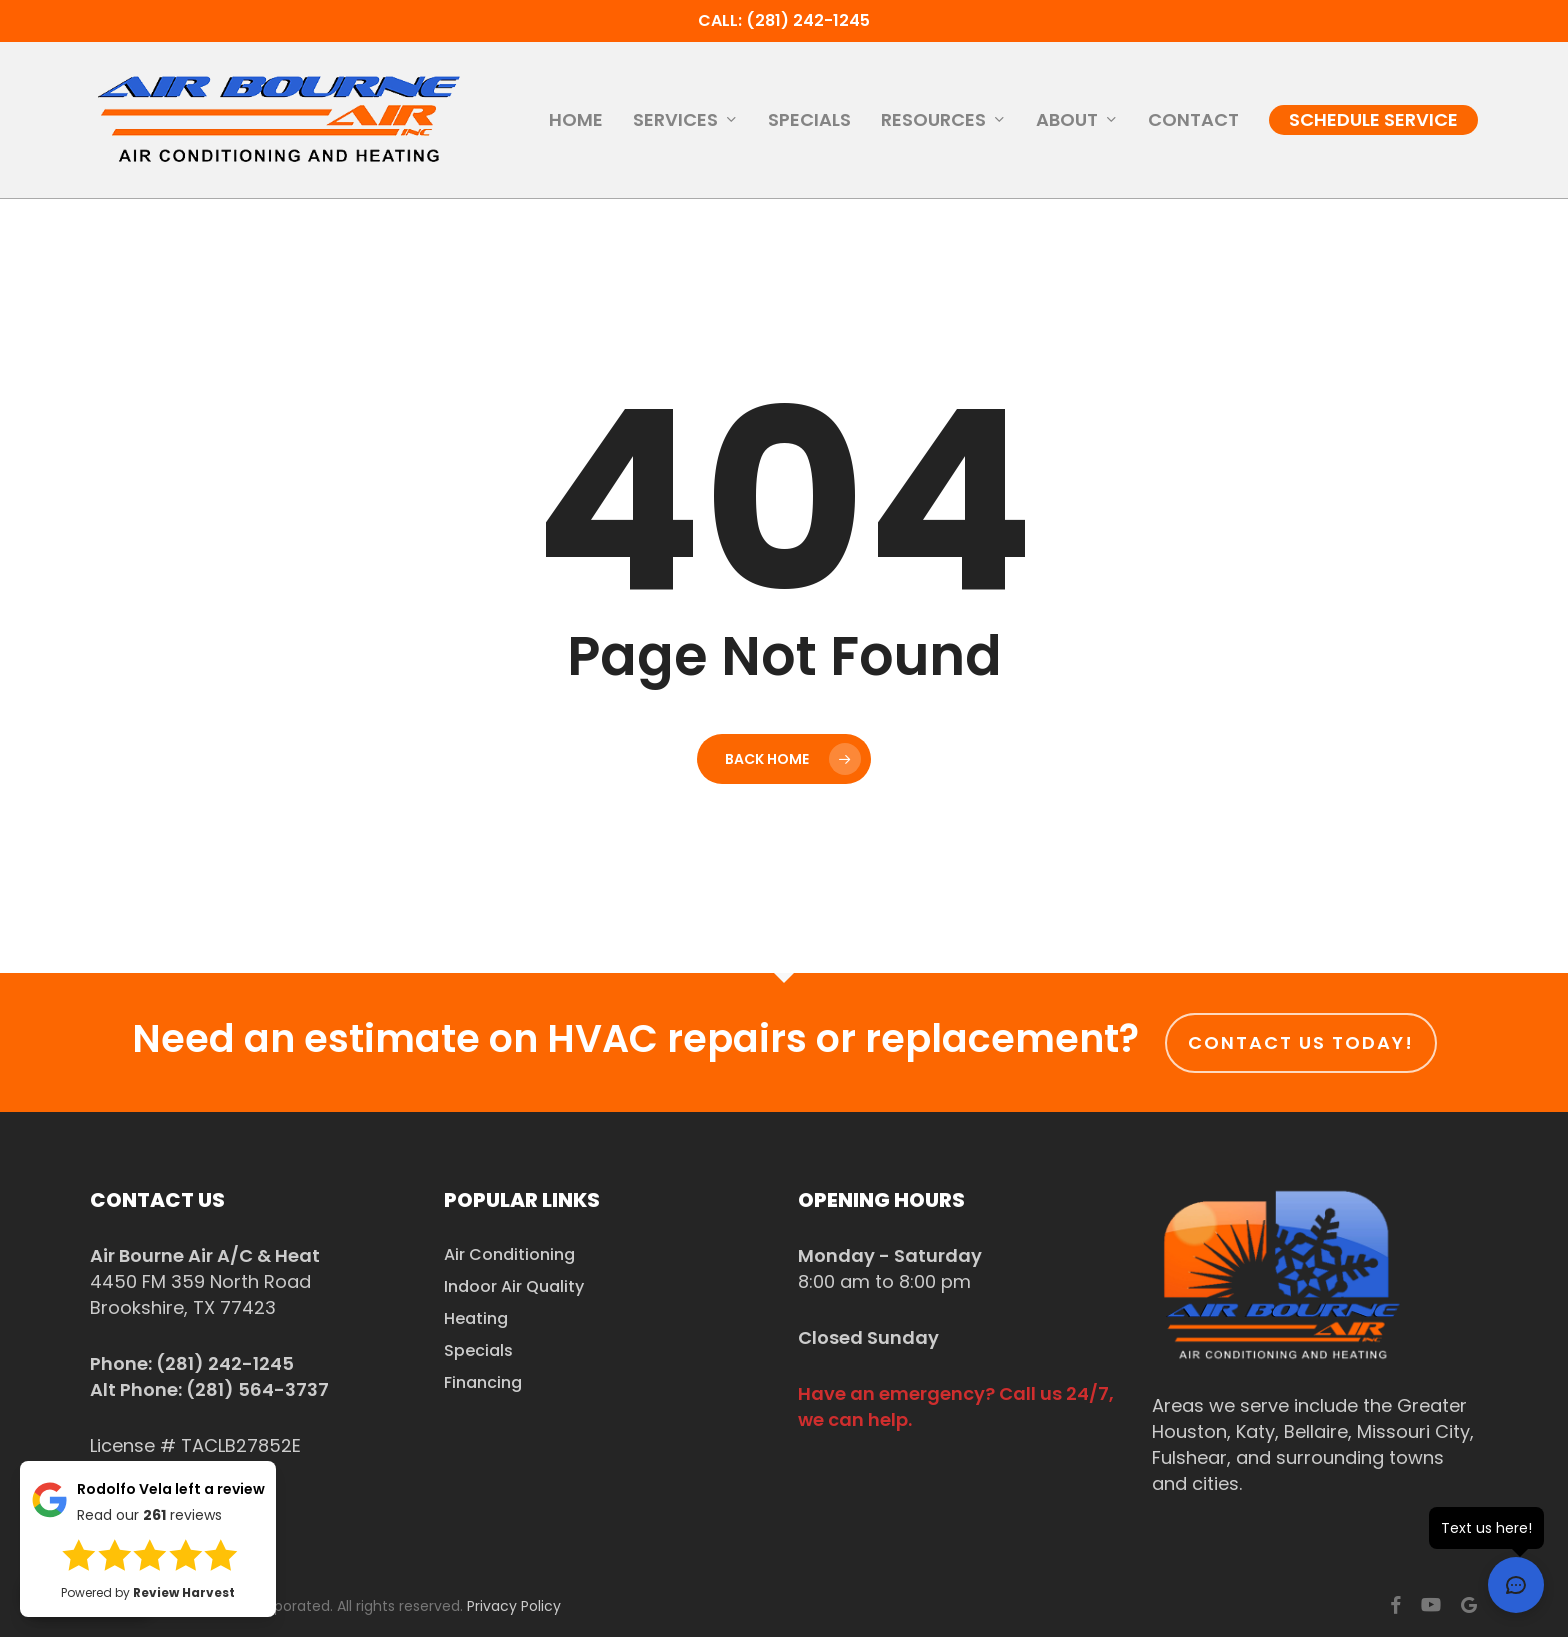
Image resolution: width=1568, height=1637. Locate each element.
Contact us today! (1301, 1042)
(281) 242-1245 (225, 1363)
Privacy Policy (514, 1606)
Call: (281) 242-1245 (784, 20)
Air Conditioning (509, 1254)
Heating (476, 1318)
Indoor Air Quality (514, 1286)
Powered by (148, 1592)
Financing (483, 1382)
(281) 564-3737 (257, 1389)
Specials (478, 1350)
